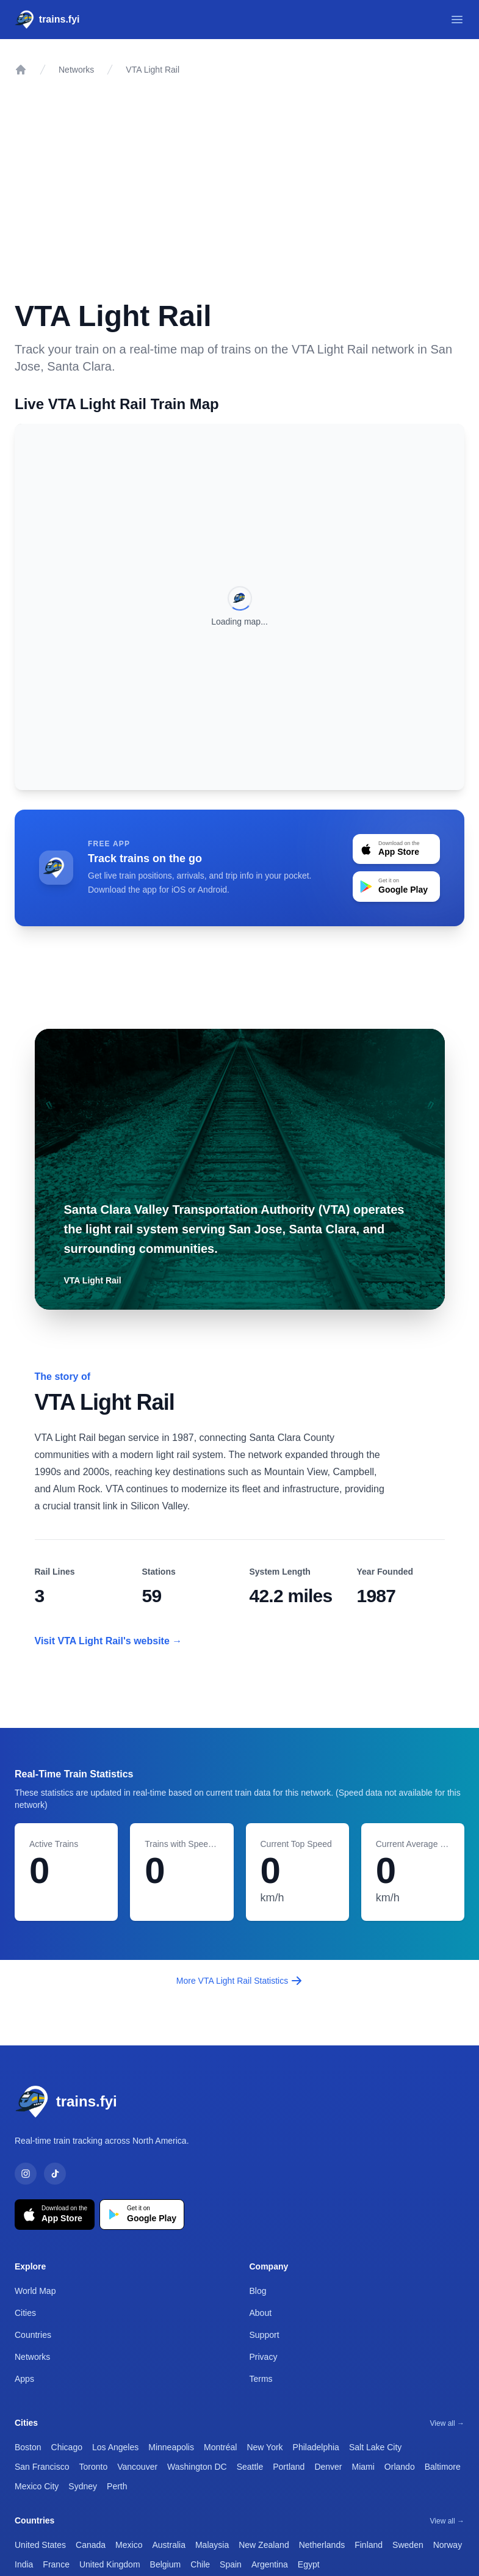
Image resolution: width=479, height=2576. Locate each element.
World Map (35, 2291)
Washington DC (197, 2467)
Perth (117, 2486)
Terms (261, 2379)
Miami (363, 2467)
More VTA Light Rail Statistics (239, 1981)
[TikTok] (55, 2174)
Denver (328, 2467)
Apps (24, 2379)
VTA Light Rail (152, 69)
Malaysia (212, 2545)
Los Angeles (115, 2447)
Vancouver (137, 2467)
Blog (258, 2291)
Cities (25, 2313)
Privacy (264, 2357)
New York (265, 2447)
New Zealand (264, 2545)
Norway (447, 2545)
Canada (91, 2545)
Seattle (250, 2467)
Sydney (82, 2486)
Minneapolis (171, 2447)
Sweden (407, 2545)
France (56, 2564)
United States (40, 2545)
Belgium (165, 2564)
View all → (447, 2423)
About (261, 2313)
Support (264, 2335)
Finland (369, 2545)
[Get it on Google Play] (141, 2214)
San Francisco (42, 2467)
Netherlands (322, 2545)
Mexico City (37, 2486)
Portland (288, 2467)
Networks (76, 69)
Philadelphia (316, 2447)
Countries (33, 2335)
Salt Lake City (375, 2447)
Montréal (220, 2447)
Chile (200, 2564)
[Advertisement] (239, 180)
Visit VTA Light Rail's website (108, 1641)
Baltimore (443, 2467)
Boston (28, 2447)
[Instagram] (26, 2174)
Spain (231, 2564)
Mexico (128, 2545)
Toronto (93, 2467)
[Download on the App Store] (55, 2214)
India (24, 2564)
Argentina (269, 2564)
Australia (168, 2545)
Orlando (399, 2467)
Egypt (309, 2564)
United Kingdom (109, 2564)
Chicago (66, 2447)
